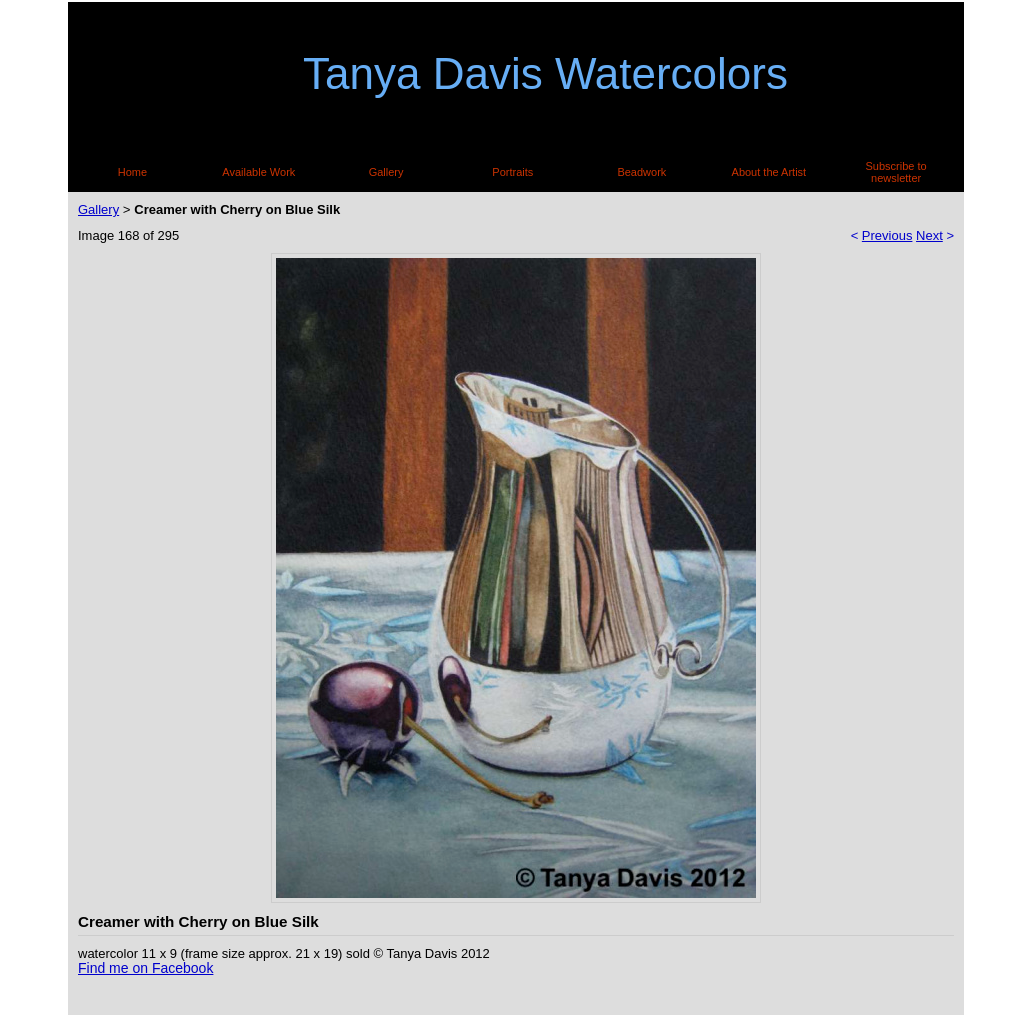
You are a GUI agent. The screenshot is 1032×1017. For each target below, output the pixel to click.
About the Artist (769, 172)
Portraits (512, 172)
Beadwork (641, 172)
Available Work (258, 172)
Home (132, 172)
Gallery (386, 172)
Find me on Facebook (145, 968)
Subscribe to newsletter (896, 172)
